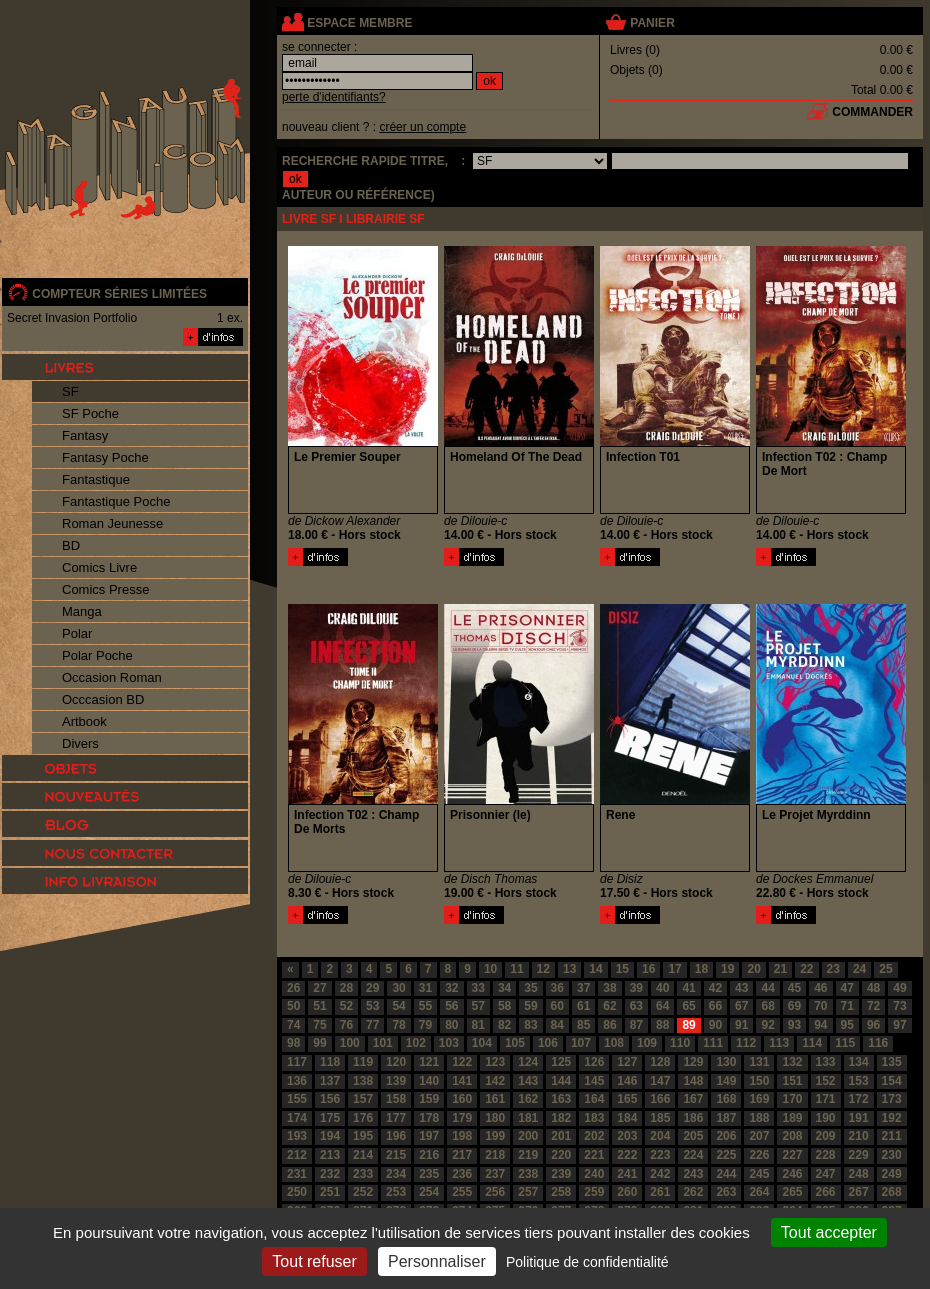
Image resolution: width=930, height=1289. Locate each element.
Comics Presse (105, 589)
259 (594, 1192)
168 (726, 1099)
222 (627, 1155)
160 (462, 1099)
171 (826, 1099)
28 (346, 988)
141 (462, 1081)
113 (779, 1043)
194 (330, 1136)
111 (713, 1043)
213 (330, 1155)
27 (319, 988)
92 (767, 1025)
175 (330, 1118)
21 (780, 969)
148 (693, 1081)
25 (885, 969)
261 (660, 1192)
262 (693, 1192)
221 (594, 1155)
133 (826, 1062)
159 (429, 1099)
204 (660, 1136)
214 (363, 1155)
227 (792, 1155)
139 (396, 1081)
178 (429, 1118)
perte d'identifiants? (334, 97)
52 (346, 1006)
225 (726, 1155)
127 (627, 1062)
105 (515, 1043)
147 (660, 1081)
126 (594, 1062)
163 (561, 1099)
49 (899, 988)
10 (490, 969)
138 (363, 1081)
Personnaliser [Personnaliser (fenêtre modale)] (437, 1261)
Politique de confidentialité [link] (587, 1262)
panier (652, 23)
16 (648, 969)
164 (594, 1099)
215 (396, 1155)
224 (693, 1155)
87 (636, 1025)
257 (528, 1192)
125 (561, 1062)
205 (693, 1136)
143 (528, 1081)
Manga (82, 611)
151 (792, 1081)
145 (594, 1081)
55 (425, 1006)
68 (767, 1006)
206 (726, 1136)
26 (293, 988)
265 (792, 1192)
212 (297, 1155)
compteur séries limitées (119, 294)
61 (583, 1006)
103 (449, 1043)
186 (693, 1118)
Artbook (84, 721)
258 (561, 1192)
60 (557, 1006)
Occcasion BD (103, 699)
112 (746, 1043)
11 (516, 969)
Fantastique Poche (116, 501)
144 (561, 1081)
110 (680, 1043)
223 (660, 1155)
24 (859, 969)
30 (398, 988)
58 (504, 1006)
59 (530, 1006)
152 (826, 1081)
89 (688, 1025)
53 (372, 1006)
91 (741, 1025)
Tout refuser (314, 1261)
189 (792, 1118)
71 (847, 1006)
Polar (77, 633)
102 (416, 1043)
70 (820, 1006)
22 (806, 969)
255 (462, 1192)
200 (528, 1136)
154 (892, 1081)
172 (859, 1099)
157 (363, 1099)
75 (319, 1025)
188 (759, 1118)
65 (688, 1006)
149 (726, 1081)
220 (561, 1155)
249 (892, 1174)
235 (429, 1174)
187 (726, 1118)
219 (528, 1155)
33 (478, 988)
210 (859, 1136)
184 (627, 1118)
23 (833, 969)
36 (557, 988)
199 (495, 1136)
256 (495, 1192)
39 (636, 988)
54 (398, 1006)
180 (495, 1118)
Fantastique (96, 479)
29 (372, 988)
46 (820, 988)
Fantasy (85, 435)
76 (346, 1025)
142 (495, 1081)
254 (429, 1192)
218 (495, 1155)
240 (594, 1174)
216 (429, 1155)
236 (462, 1174)
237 (495, 1174)
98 (293, 1043)
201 (561, 1136)
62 (609, 1006)
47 (847, 988)
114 (812, 1043)
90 (715, 1025)
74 (293, 1025)
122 (462, 1062)
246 (792, 1174)
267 (859, 1192)
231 (297, 1174)
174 (297, 1118)
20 (753, 969)
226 (759, 1155)
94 (820, 1025)
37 (583, 988)
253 (396, 1192)
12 (543, 969)
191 (859, 1118)
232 (330, 1174)
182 (561, 1118)
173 (892, 1099)
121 (429, 1062)
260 (627, 1192)
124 (528, 1062)
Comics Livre (99, 567)
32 (451, 988)
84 (557, 1025)
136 (297, 1081)
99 (319, 1043)
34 (504, 988)
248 (859, 1174)
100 (350, 1043)
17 (674, 969)
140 (429, 1081)
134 (859, 1062)
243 (693, 1174)
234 (396, 1174)
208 (792, 1136)
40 (662, 988)
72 (873, 1006)
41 (688, 988)
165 (627, 1099)
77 (372, 1025)
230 (892, 1155)
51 (319, 1006)
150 (759, 1081)
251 (330, 1192)
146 (627, 1081)
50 (293, 1006)
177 (396, 1118)
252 (363, 1192)
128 (660, 1062)
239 (561, 1174)
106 (548, 1043)
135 (892, 1062)
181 (528, 1118)
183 (594, 1118)
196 (396, 1136)
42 (715, 988)
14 (595, 969)
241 (627, 1174)
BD (71, 545)
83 (530, 1025)
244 (726, 1174)
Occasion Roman (112, 677)
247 (826, 1174)
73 (899, 1006)
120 (396, 1062)
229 (859, 1155)
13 (569, 969)
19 (727, 969)
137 (330, 1081)
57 (478, 1006)
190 (826, 1118)
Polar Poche (97, 655)
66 (715, 1006)
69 (794, 1006)
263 (726, 1192)
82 (504, 1025)
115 (845, 1043)
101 (383, 1043)
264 (759, 1192)
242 (660, 1174)
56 (451, 1006)
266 (826, 1192)
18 (701, 969)
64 (662, 1006)
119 (363, 1062)
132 (792, 1062)
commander (872, 112)
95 (847, 1025)
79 (425, 1025)
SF (70, 391)
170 (792, 1099)
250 (297, 1192)
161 (495, 1099)
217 (462, 1155)
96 (873, 1025)
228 (826, 1155)
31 (425, 988)
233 (363, 1174)
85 (583, 1025)
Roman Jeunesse (112, 523)
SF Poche (90, 413)
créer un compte (422, 127)
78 (398, 1025)
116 (878, 1043)
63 (636, 1006)
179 (462, 1118)
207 (759, 1136)
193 (297, 1136)
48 (873, 988)
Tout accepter (829, 1232)
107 (581, 1043)
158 (396, 1099)
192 (892, 1118)
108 (614, 1043)
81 (478, 1025)
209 (826, 1136)
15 (622, 969)
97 (899, 1025)
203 (627, 1136)
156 (330, 1099)
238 (528, 1174)
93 (794, 1025)
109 (647, 1043)
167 (693, 1099)
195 (363, 1136)
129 (693, 1062)
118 (330, 1062)
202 (594, 1136)
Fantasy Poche (105, 457)
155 (297, 1099)
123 (495, 1062)
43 (741, 988)
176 (363, 1118)
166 (660, 1099)
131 (759, 1062)
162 (528, 1099)
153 (859, 1081)
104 (482, 1043)
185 (660, 1118)
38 (609, 988)
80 (451, 1025)
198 (462, 1136)
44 (767, 988)
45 (794, 988)
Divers (80, 743)
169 (759, 1099)
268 (892, 1192)
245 (759, 1174)
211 (892, 1136)
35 (530, 988)
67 (741, 1006)
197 (429, 1136)
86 (609, 1025)
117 (297, 1062)
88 (662, 1025)
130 (726, 1062)
